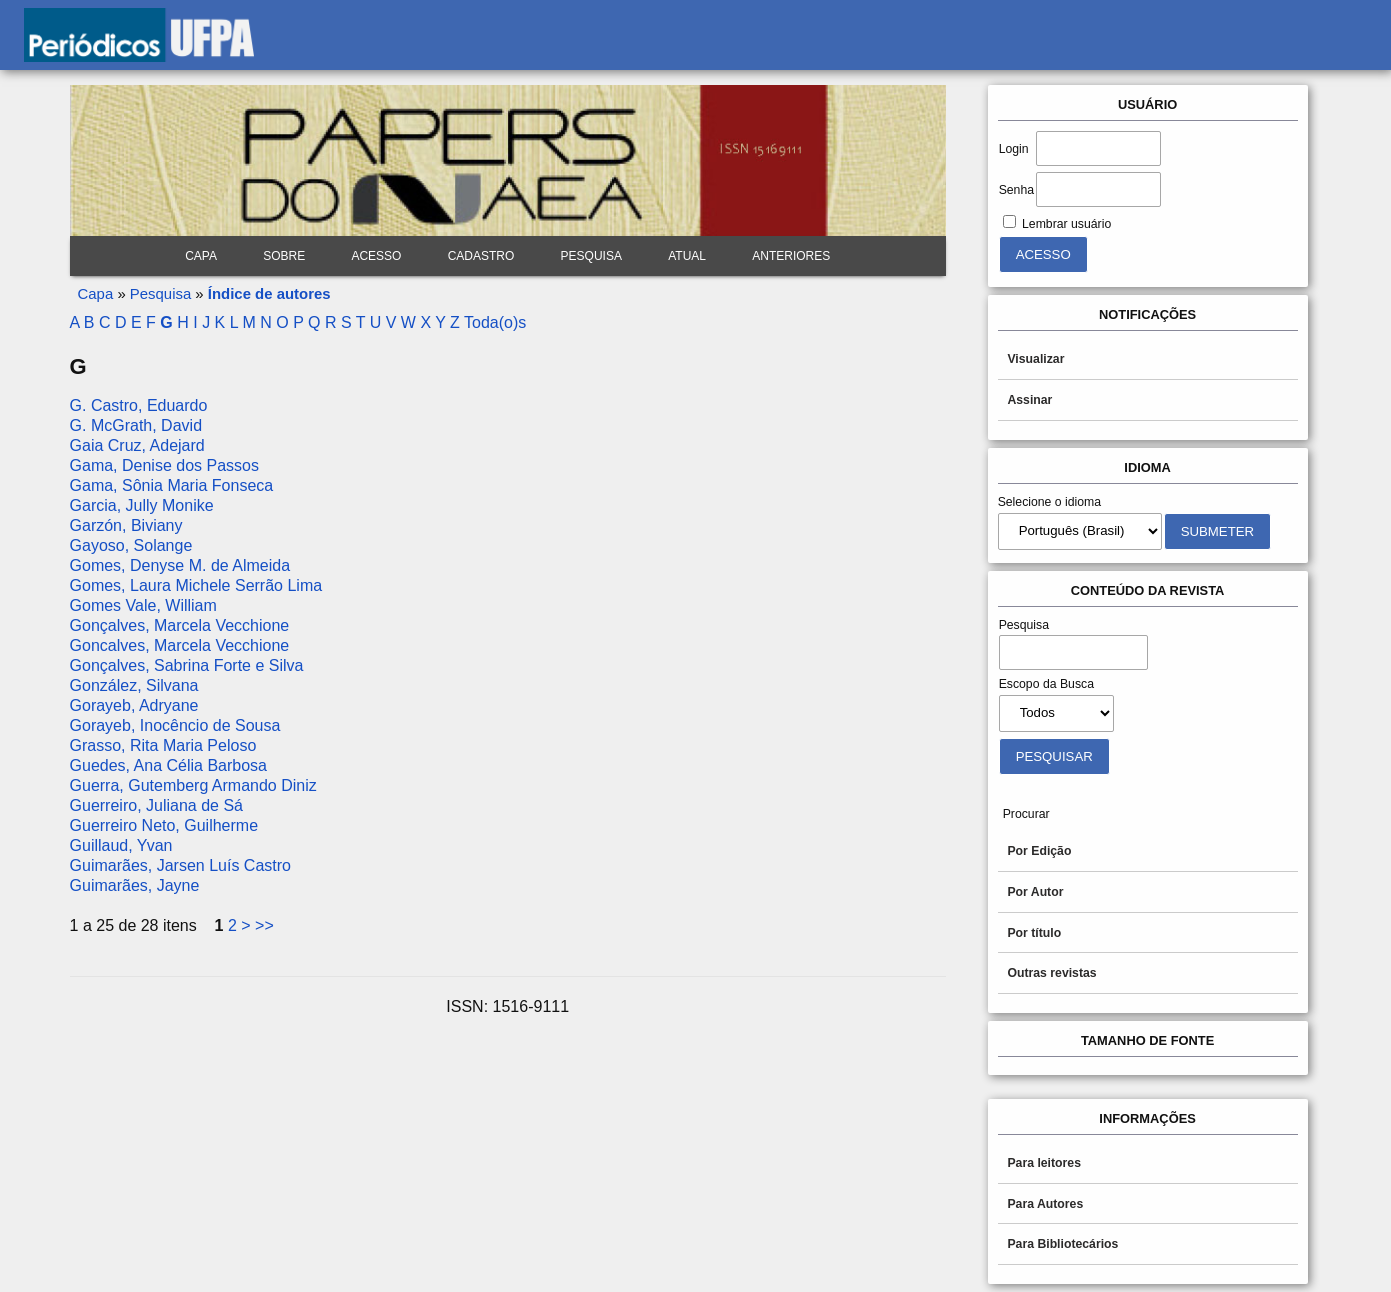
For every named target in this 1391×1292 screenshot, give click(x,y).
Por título (1034, 933)
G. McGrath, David (136, 425)
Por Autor (1035, 892)
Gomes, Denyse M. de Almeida (180, 565)
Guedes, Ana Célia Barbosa (168, 765)
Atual (687, 256)
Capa (201, 256)
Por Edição (1039, 851)
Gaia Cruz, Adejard (137, 445)
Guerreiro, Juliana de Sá (156, 805)
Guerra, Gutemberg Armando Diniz (193, 785)
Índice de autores (269, 293)
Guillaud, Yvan (121, 845)
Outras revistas (1051, 973)
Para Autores (1045, 1204)
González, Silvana (134, 685)
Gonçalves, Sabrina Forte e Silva (187, 665)
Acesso (376, 256)
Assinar (1029, 400)
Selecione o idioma (1050, 502)
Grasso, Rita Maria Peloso (163, 745)
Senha (1016, 190)
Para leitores (1044, 1163)
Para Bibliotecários (1062, 1244)
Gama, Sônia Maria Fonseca (172, 485)
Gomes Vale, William (143, 605)
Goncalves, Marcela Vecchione (180, 645)
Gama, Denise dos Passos (164, 465)
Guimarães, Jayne (135, 885)
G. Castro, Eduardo (139, 405)
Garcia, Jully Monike (142, 505)
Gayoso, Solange (131, 545)
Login (1014, 149)
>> (264, 925)
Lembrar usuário (1066, 224)
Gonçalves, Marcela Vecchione (180, 625)
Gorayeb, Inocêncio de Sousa (175, 725)
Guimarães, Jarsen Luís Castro (180, 865)
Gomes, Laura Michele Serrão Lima (196, 585)
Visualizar (1035, 359)
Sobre (284, 256)
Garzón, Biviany (126, 525)
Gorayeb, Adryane (134, 705)
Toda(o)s (495, 322)
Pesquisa (591, 256)
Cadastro (481, 256)
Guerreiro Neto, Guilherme (164, 825)
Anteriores (791, 256)
